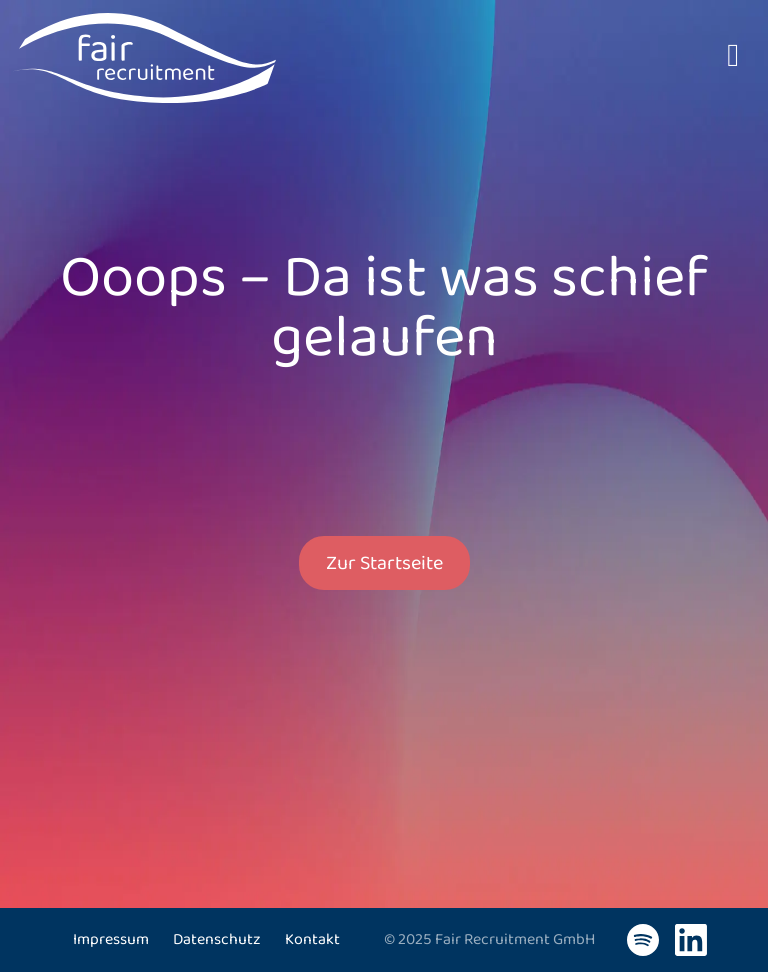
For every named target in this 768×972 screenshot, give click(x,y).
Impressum (111, 939)
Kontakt (312, 939)
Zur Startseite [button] (384, 563)
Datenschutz (217, 939)
